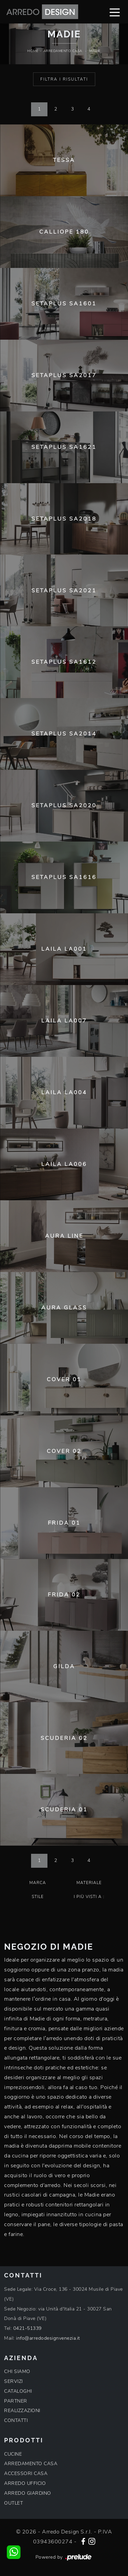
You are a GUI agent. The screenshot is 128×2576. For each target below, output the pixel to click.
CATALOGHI (18, 2391)
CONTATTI (16, 2420)
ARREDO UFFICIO (25, 2483)
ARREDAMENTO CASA (30, 2463)
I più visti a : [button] (89, 1896)
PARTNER (15, 2401)
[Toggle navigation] (114, 12)
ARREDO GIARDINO (27, 2493)
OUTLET (13, 2503)
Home (32, 51)
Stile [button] (38, 1896)
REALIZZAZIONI (22, 2410)
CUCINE (13, 2454)
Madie (95, 51)
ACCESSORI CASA (25, 2473)
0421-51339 (27, 2328)
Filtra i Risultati (64, 79)
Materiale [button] (89, 1882)
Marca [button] (37, 1882)
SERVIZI (13, 2381)
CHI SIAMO (17, 2371)
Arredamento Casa (62, 51)
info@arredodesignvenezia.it (48, 2338)
